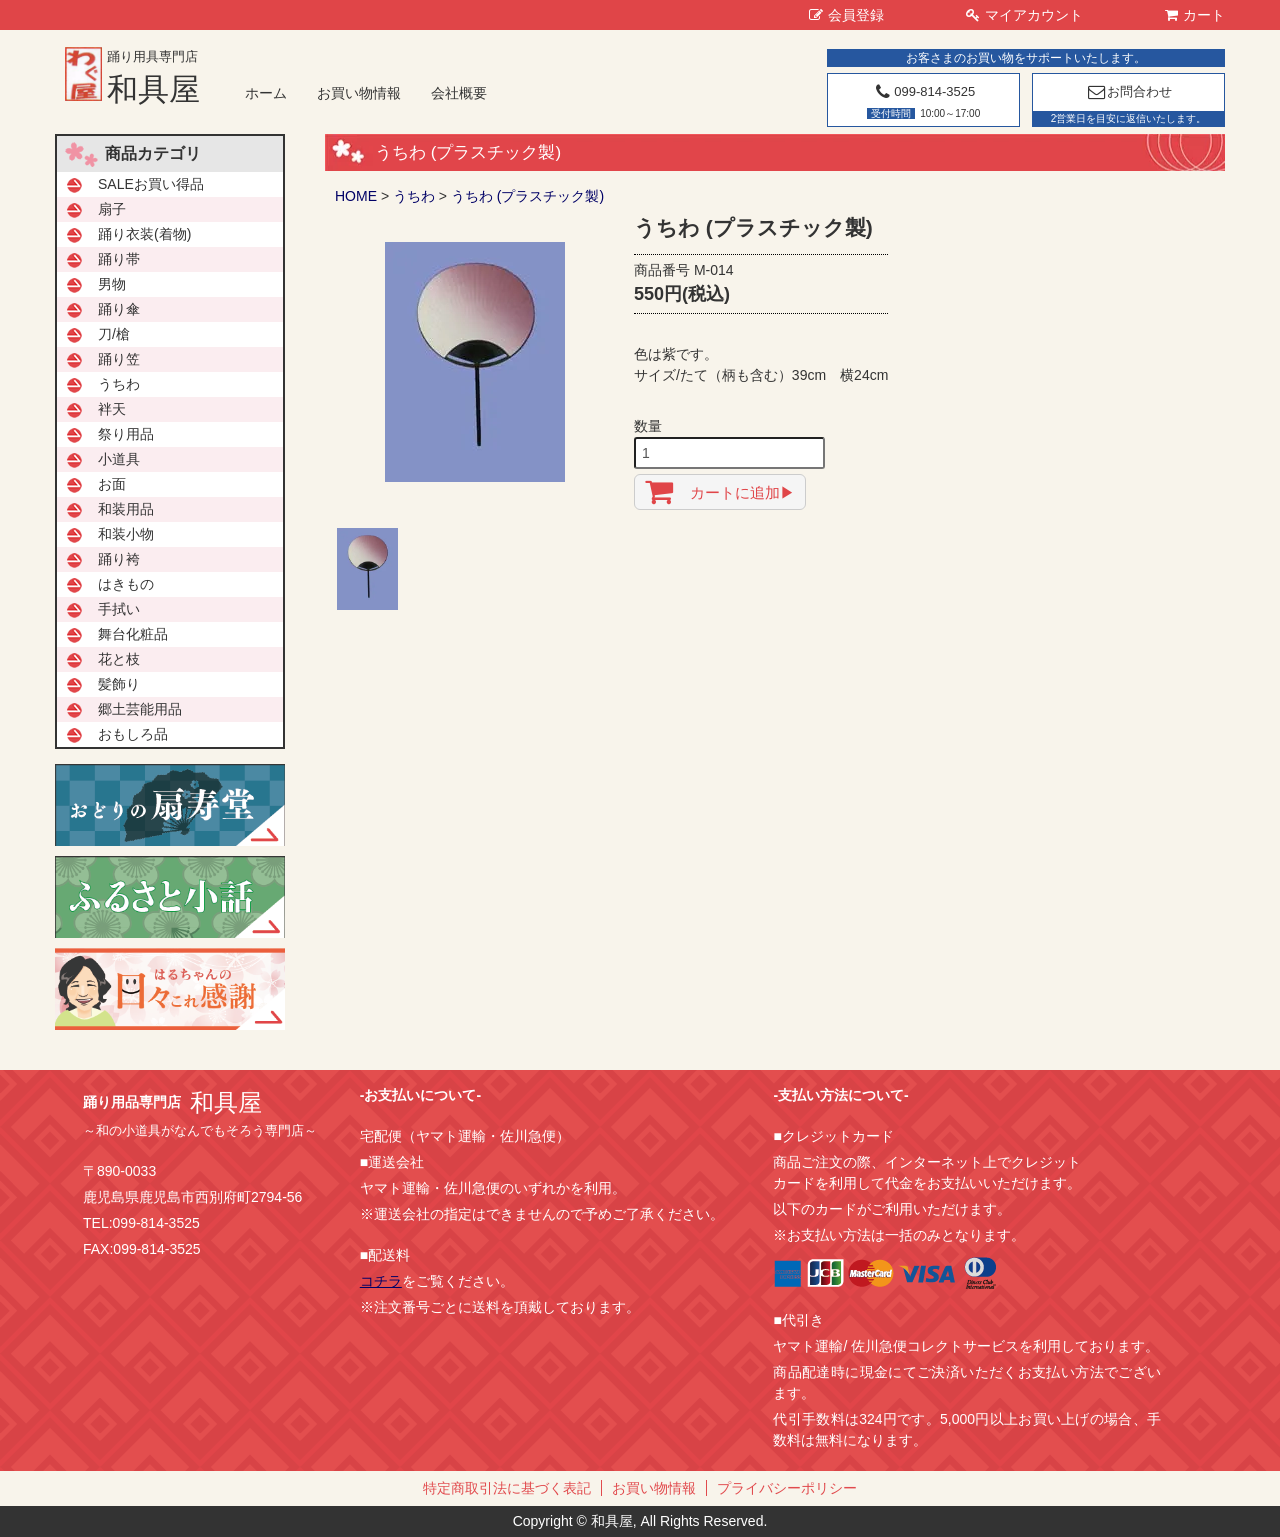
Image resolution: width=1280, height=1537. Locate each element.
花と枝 (119, 659)
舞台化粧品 (133, 634)
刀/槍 (114, 334)
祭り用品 (126, 434)
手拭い (119, 609)
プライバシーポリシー (787, 1488)
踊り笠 (119, 359)
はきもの (126, 584)
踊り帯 (119, 259)
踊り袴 (119, 559)
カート (1195, 15)
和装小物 (126, 534)
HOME (356, 196)
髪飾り (119, 684)
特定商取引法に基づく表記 (507, 1488)
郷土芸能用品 (140, 709)
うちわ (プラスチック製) (527, 196)
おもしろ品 (133, 734)
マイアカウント (1024, 15)
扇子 (112, 209)
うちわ (414, 196)
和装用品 (126, 509)
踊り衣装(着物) (144, 234)
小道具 (119, 459)
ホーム (266, 93)
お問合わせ (1128, 91)
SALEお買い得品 (151, 184)
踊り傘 (119, 309)
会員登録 (846, 15)
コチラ (381, 1281)
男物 (112, 284)
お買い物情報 (359, 93)
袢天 (112, 409)
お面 (112, 484)
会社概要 (459, 93)
